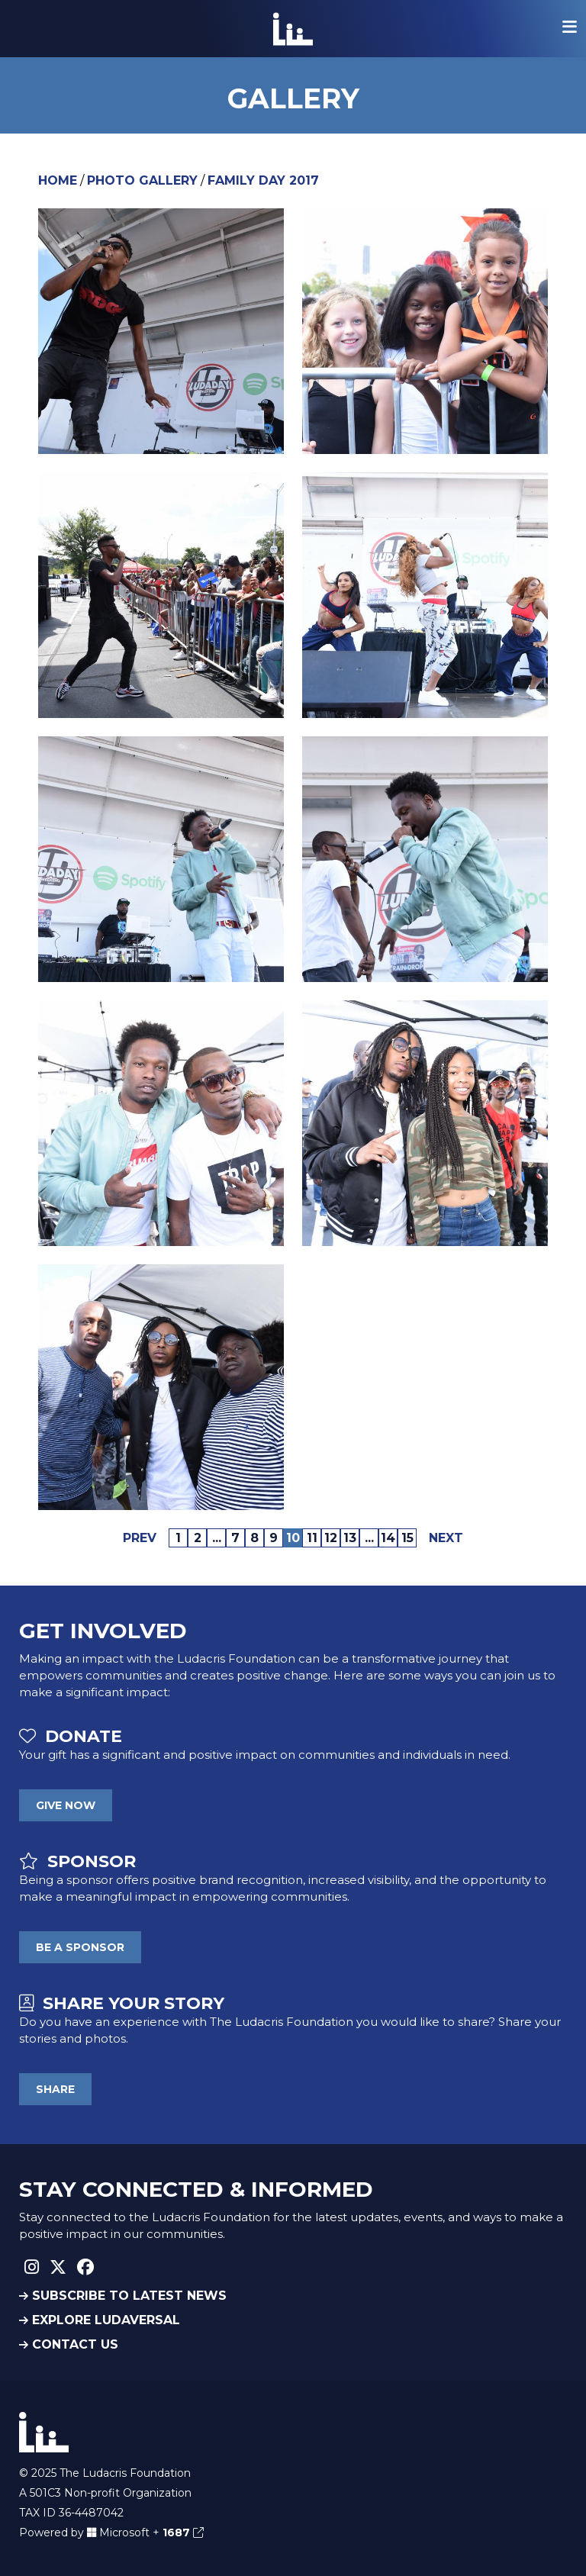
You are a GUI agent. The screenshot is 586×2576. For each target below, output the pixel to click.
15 (407, 1538)
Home (57, 180)
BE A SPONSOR (80, 1947)
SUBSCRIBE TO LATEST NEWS (123, 2295)
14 (388, 1538)
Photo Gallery (142, 180)
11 (312, 1538)
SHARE (55, 2089)
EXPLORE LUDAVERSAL (99, 2320)
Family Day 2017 (263, 180)
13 (349, 1538)
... (216, 1538)
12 (330, 1538)
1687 (183, 2532)
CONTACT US (68, 2344)
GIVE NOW (65, 1805)
